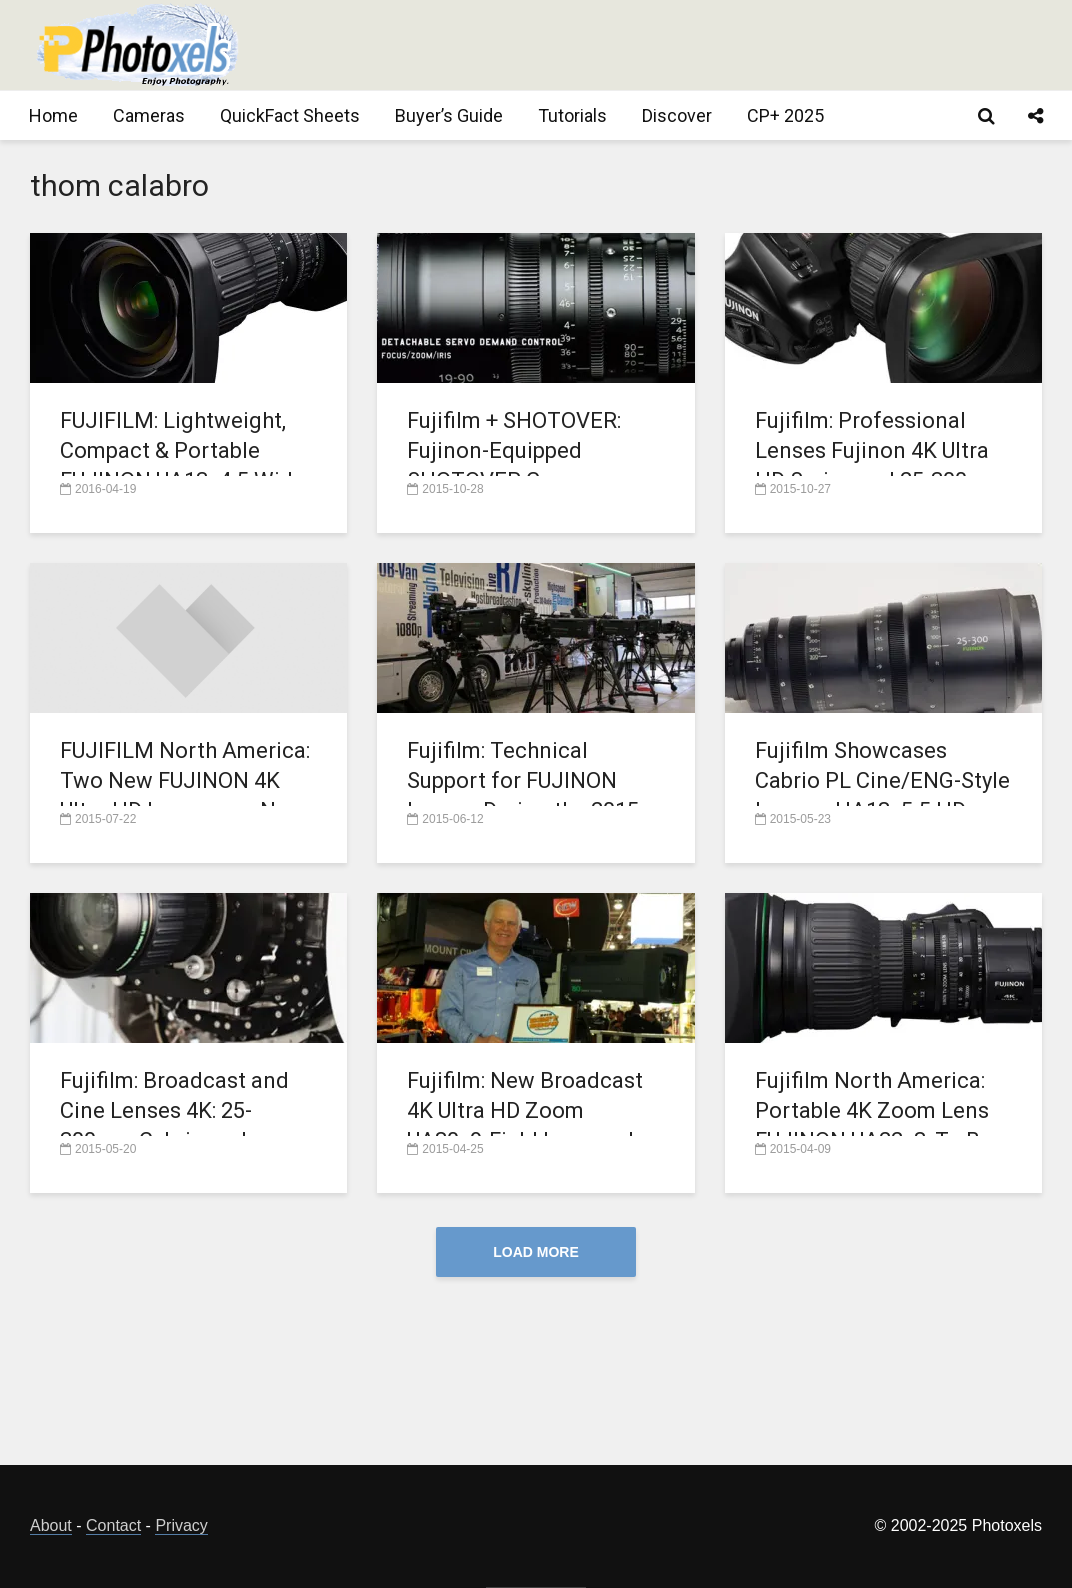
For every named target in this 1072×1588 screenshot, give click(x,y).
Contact (113, 1525)
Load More (536, 1252)
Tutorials (572, 115)
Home (53, 115)
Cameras (149, 115)
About (51, 1525)
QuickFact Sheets (290, 115)
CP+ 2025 (785, 115)
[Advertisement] (678, 45)
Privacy (181, 1525)
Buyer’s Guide (449, 115)
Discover (677, 115)
